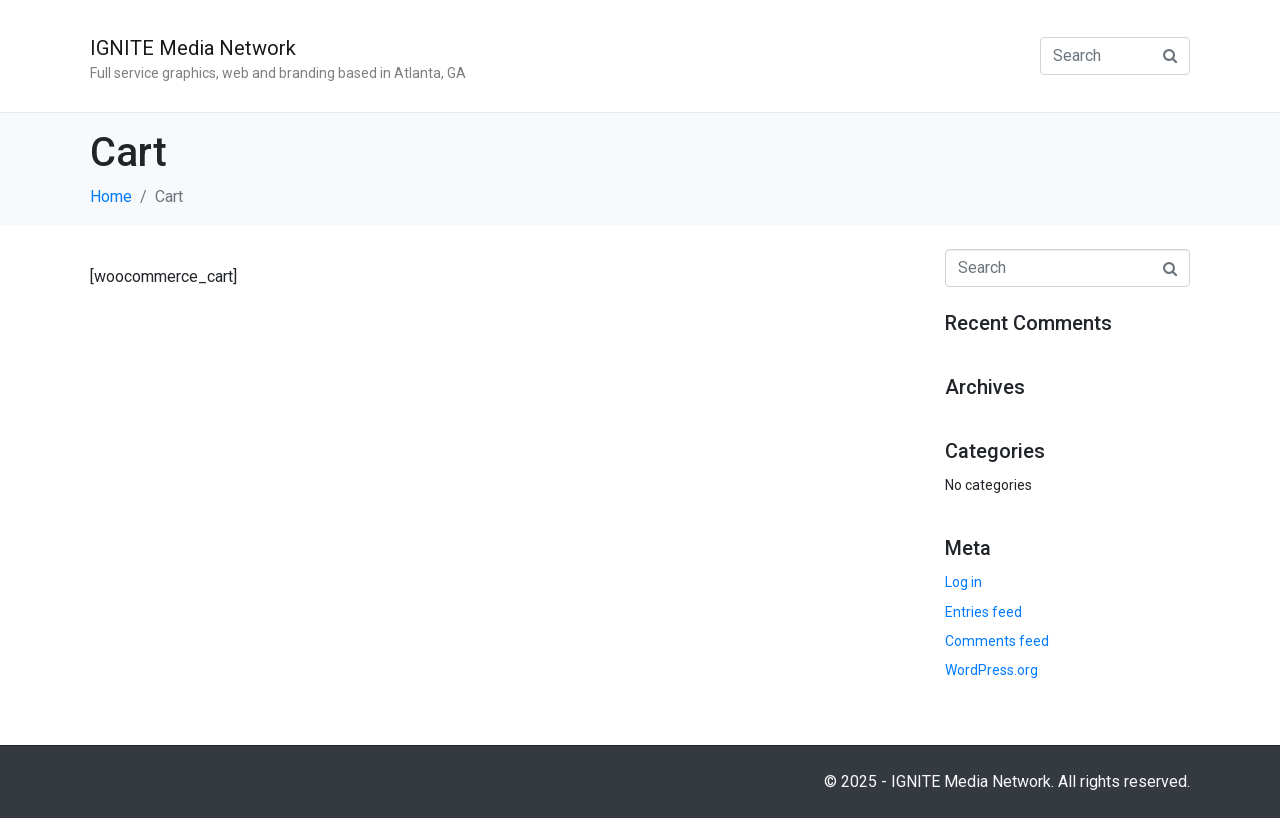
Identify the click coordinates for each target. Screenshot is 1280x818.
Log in (963, 582)
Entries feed (983, 612)
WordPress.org (991, 670)
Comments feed (997, 641)
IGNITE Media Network (193, 48)
